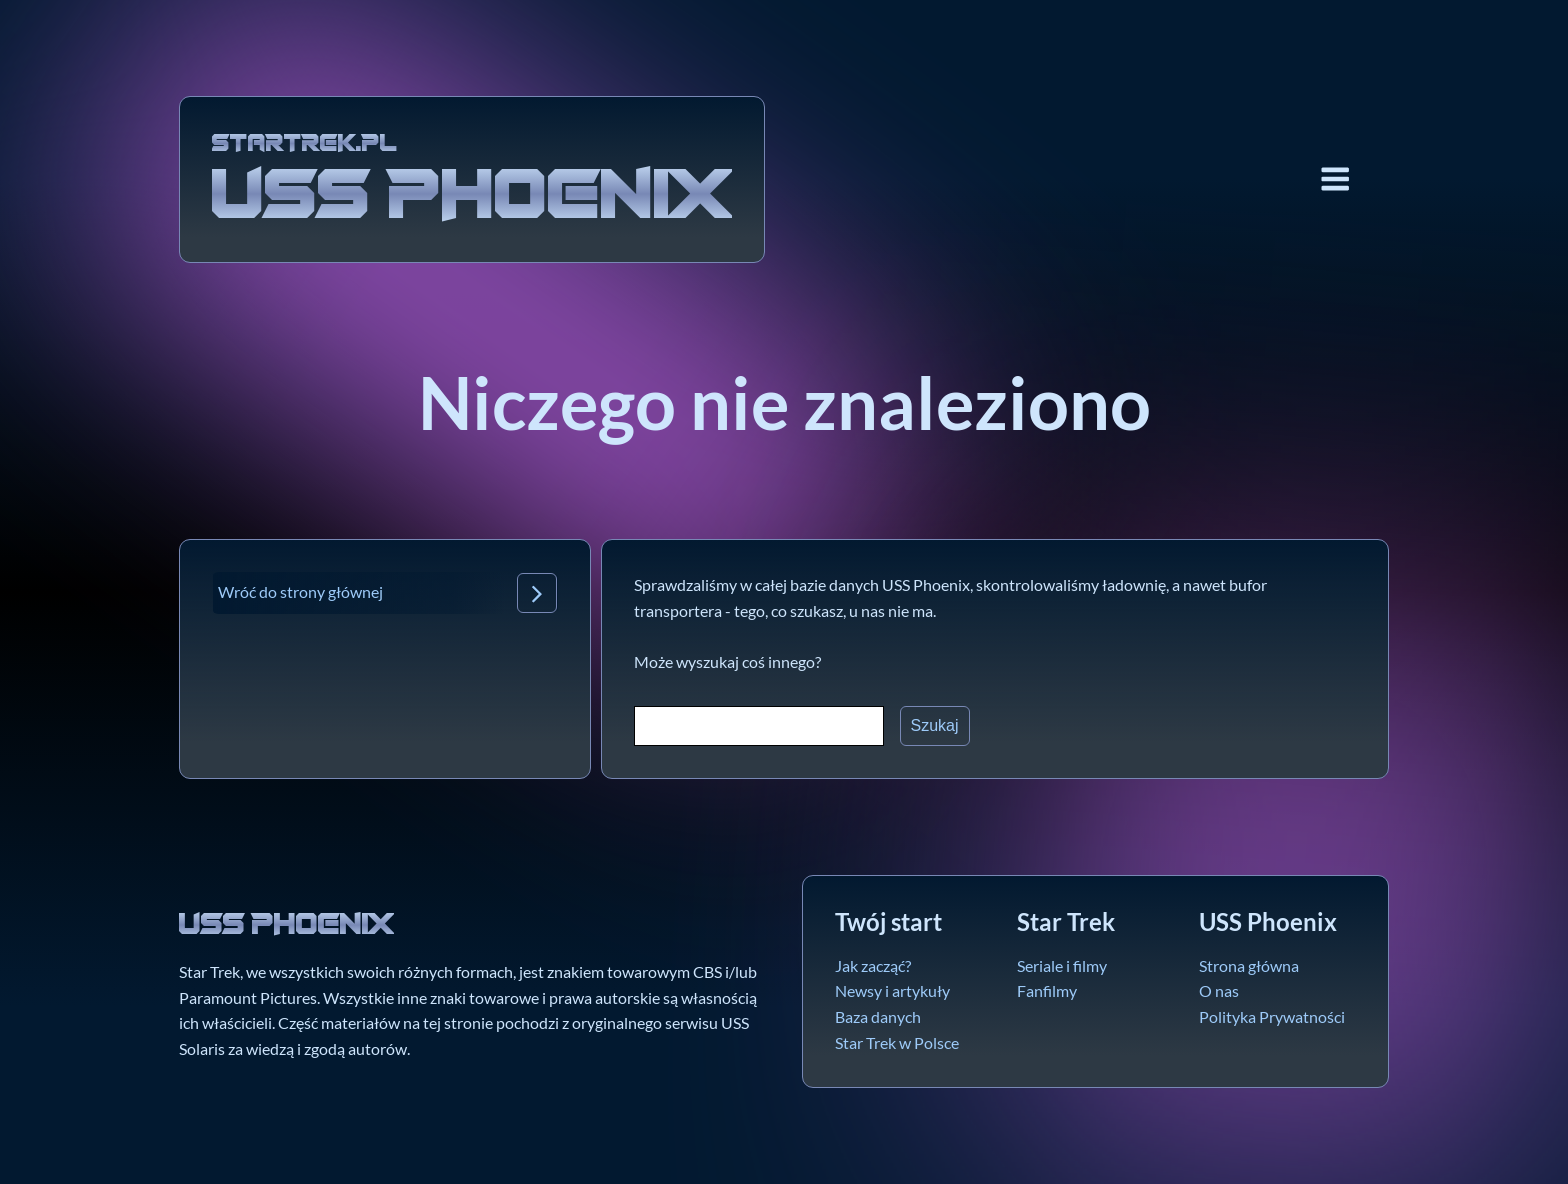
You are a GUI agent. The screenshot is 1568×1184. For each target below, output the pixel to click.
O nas (1219, 990)
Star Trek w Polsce (897, 1042)
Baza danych (878, 1016)
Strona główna (1249, 965)
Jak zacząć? (873, 965)
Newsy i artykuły (892, 990)
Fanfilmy (1047, 990)
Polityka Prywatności (1272, 1016)
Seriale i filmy (1062, 965)
